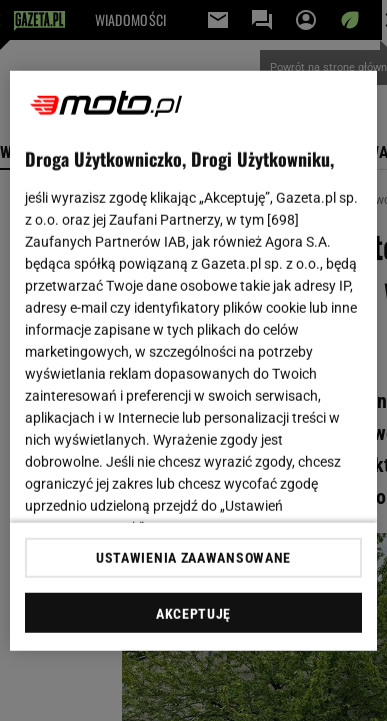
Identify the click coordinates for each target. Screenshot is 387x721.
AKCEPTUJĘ (193, 614)
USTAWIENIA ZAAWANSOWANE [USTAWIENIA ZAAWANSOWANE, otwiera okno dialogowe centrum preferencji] (193, 558)
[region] (194, 360)
